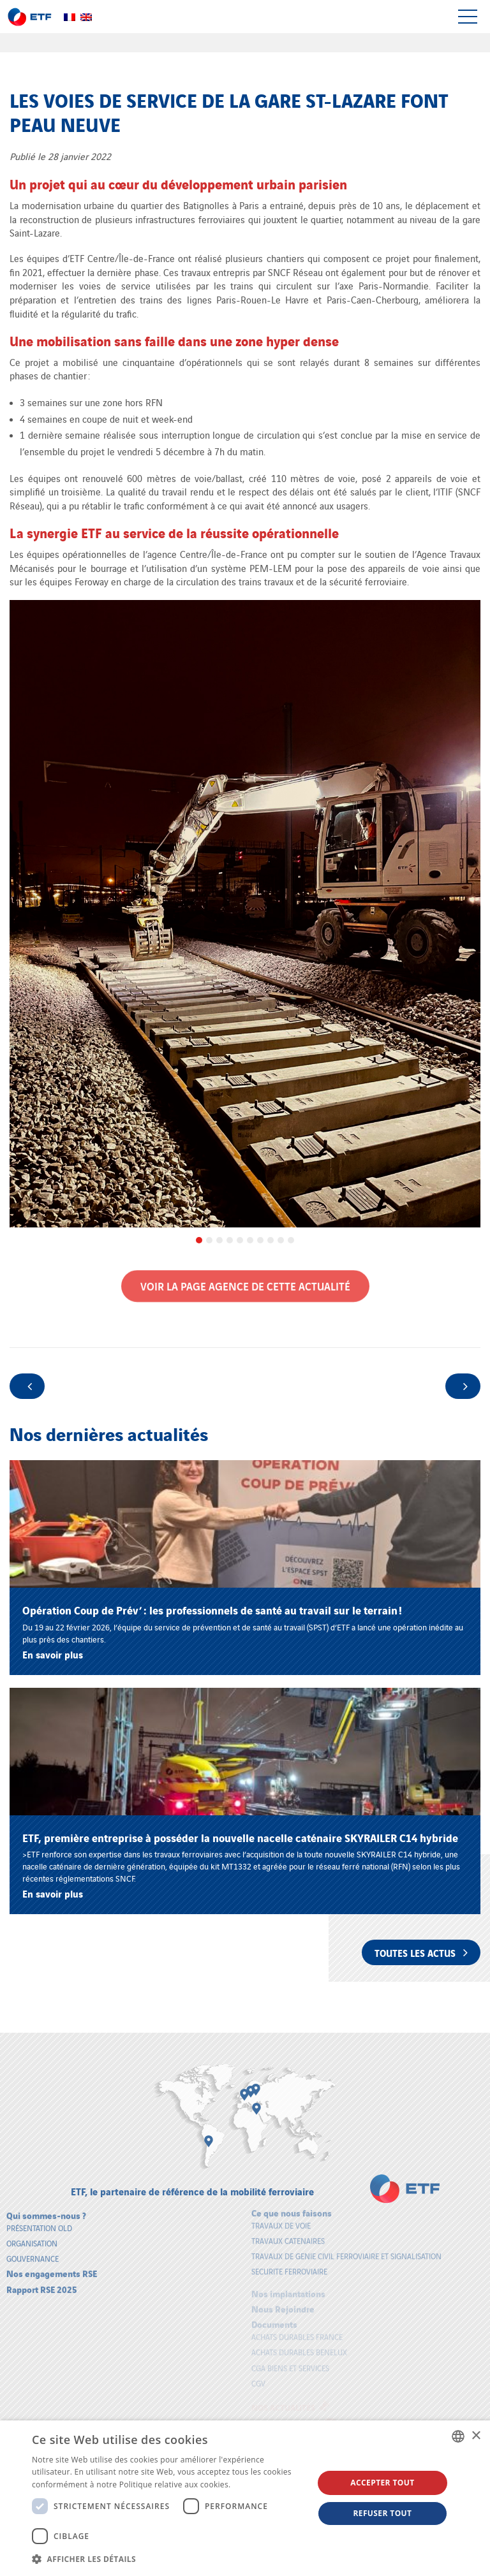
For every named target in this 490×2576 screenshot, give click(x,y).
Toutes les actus (421, 1952)
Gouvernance (32, 2251)
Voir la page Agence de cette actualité (245, 1279)
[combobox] (458, 2436)
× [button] (475, 2436)
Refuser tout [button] (382, 2513)
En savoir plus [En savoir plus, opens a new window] (259, 2484)
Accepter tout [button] (382, 2482)
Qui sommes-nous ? (46, 2207)
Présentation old (39, 2220)
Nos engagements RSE (51, 2265)
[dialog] (245, 2498)
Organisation (31, 2235)
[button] (168, 2558)
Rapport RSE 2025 (41, 2281)
